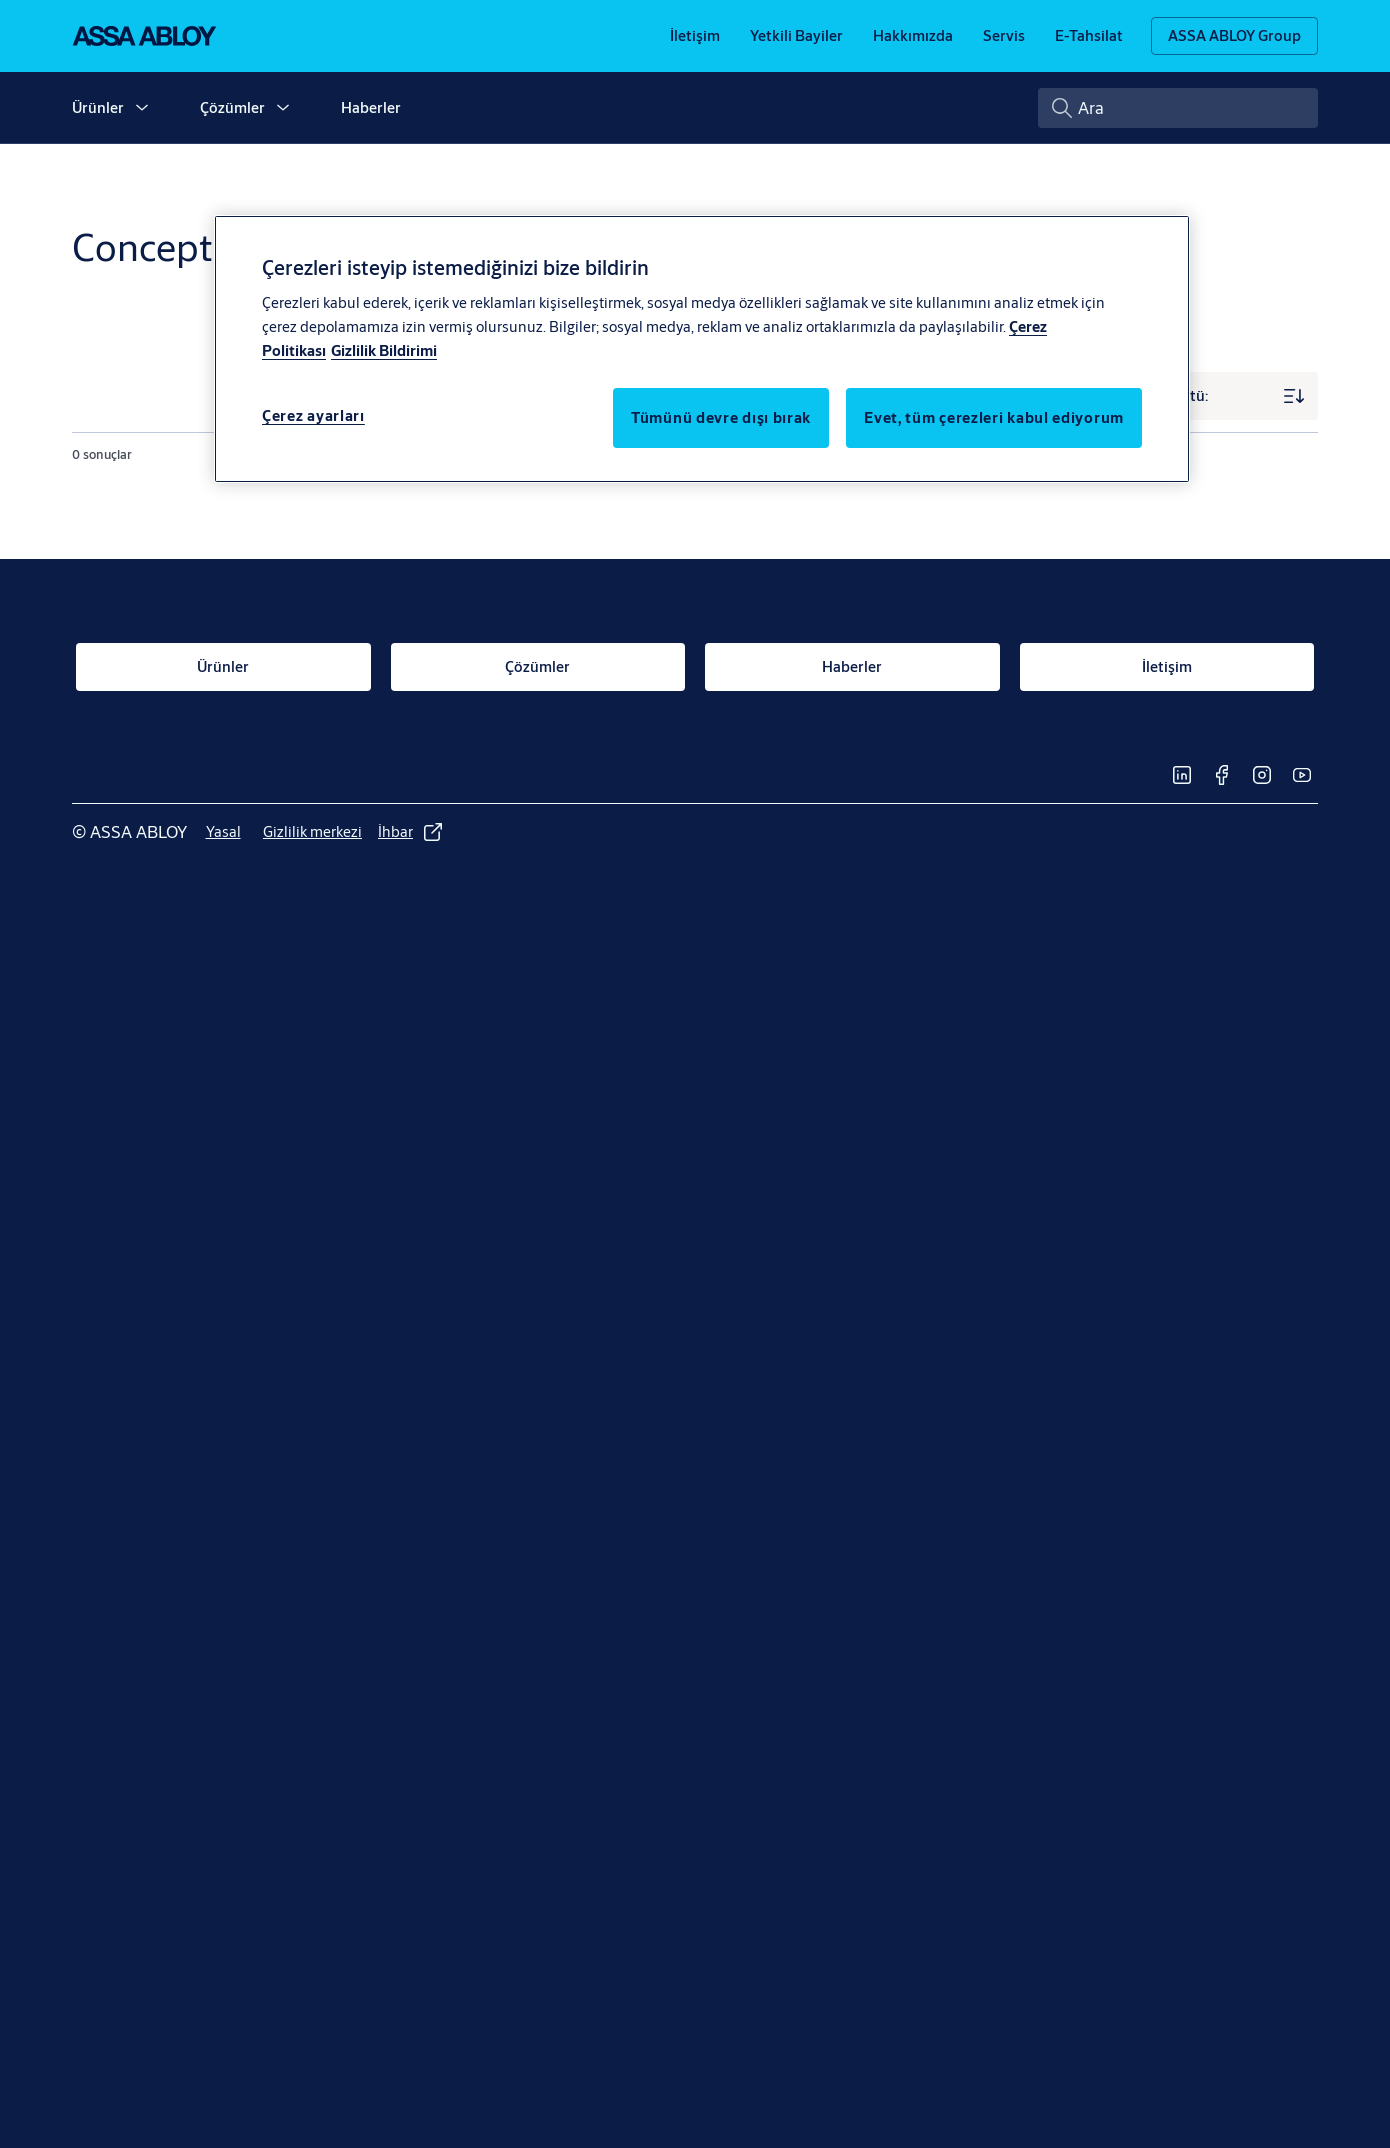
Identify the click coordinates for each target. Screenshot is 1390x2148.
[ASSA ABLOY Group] (1234, 36)
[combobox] (1178, 108)
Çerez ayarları (313, 415)
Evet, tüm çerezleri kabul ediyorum (994, 417)
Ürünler (98, 107)
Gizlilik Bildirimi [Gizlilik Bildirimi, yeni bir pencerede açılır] (384, 350)
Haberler (371, 107)
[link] (695, 36)
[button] (142, 108)
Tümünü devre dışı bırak (721, 417)
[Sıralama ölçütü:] (1198, 396)
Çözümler (232, 107)
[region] (702, 349)
